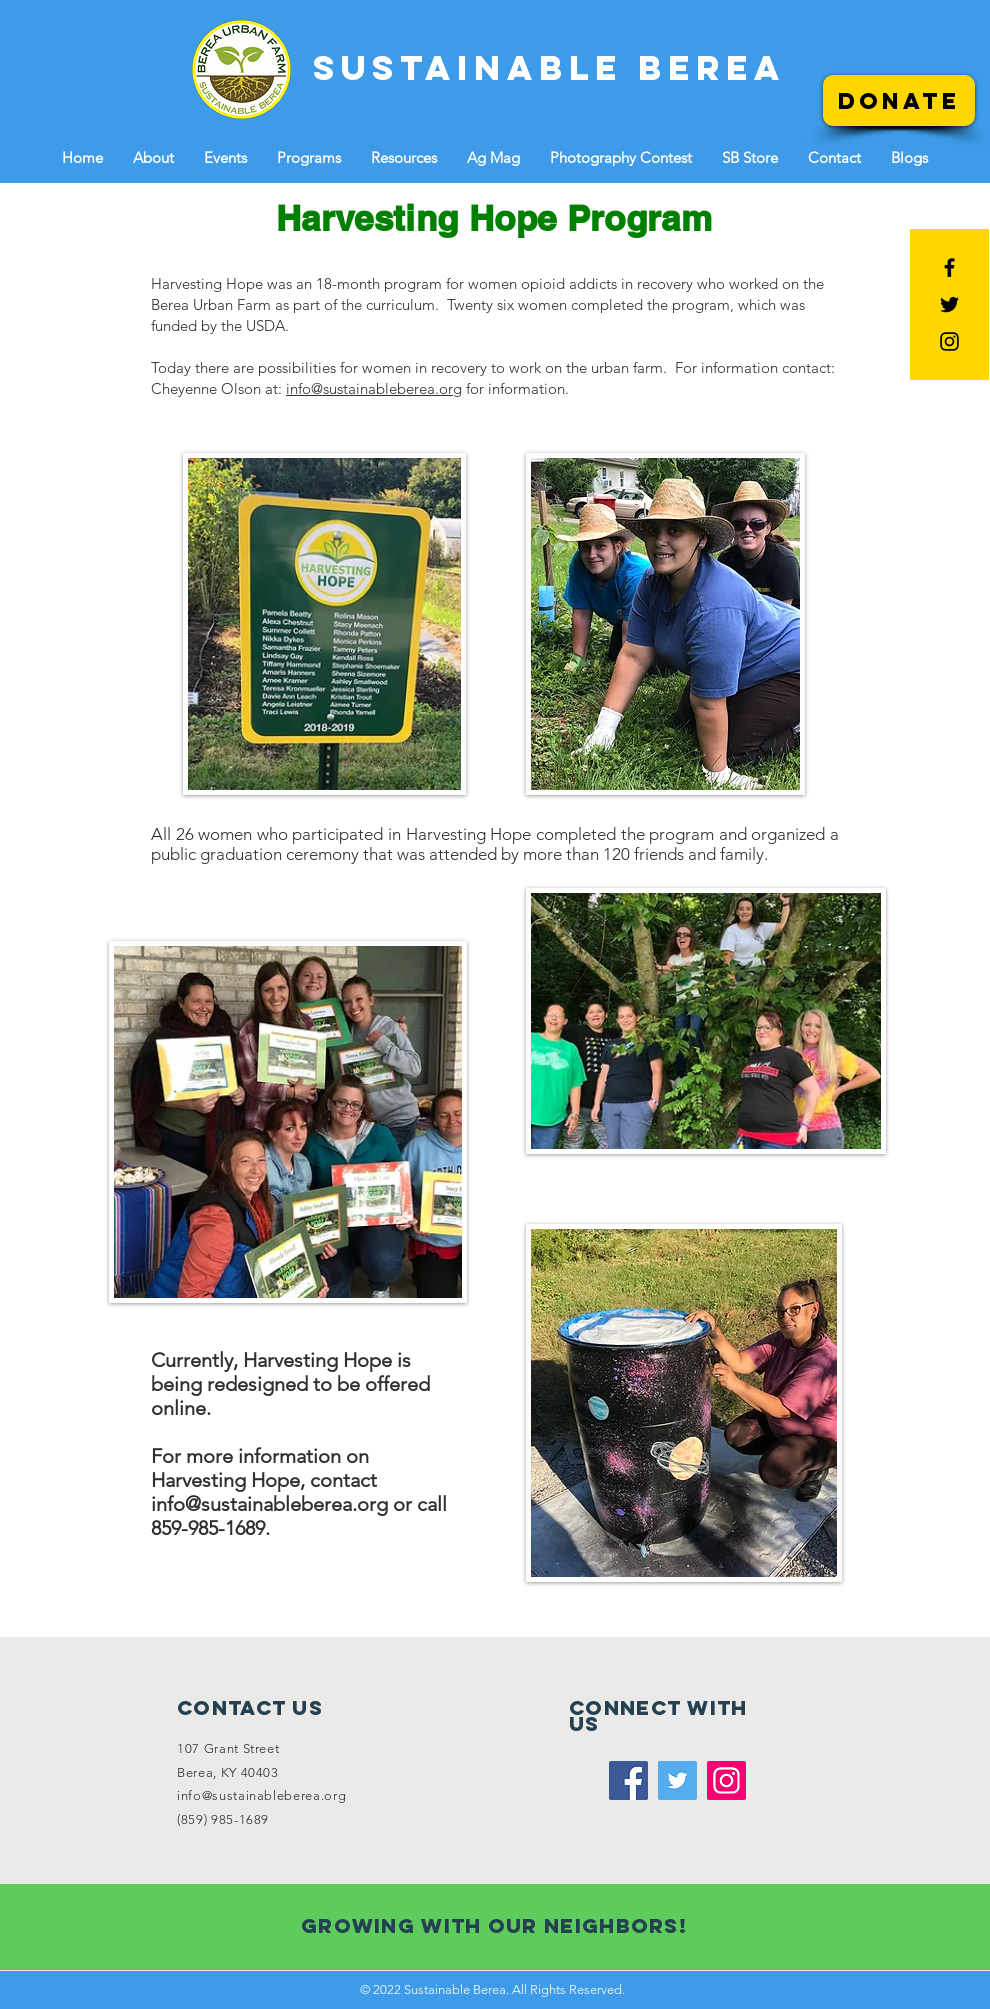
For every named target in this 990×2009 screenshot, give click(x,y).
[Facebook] (628, 1780)
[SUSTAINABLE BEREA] (549, 67)
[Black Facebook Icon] (949, 267)
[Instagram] (726, 1780)
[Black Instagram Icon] (949, 341)
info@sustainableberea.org (374, 388)
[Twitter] (677, 1780)
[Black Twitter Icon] (949, 304)
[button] (153, 157)
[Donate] (899, 100)
